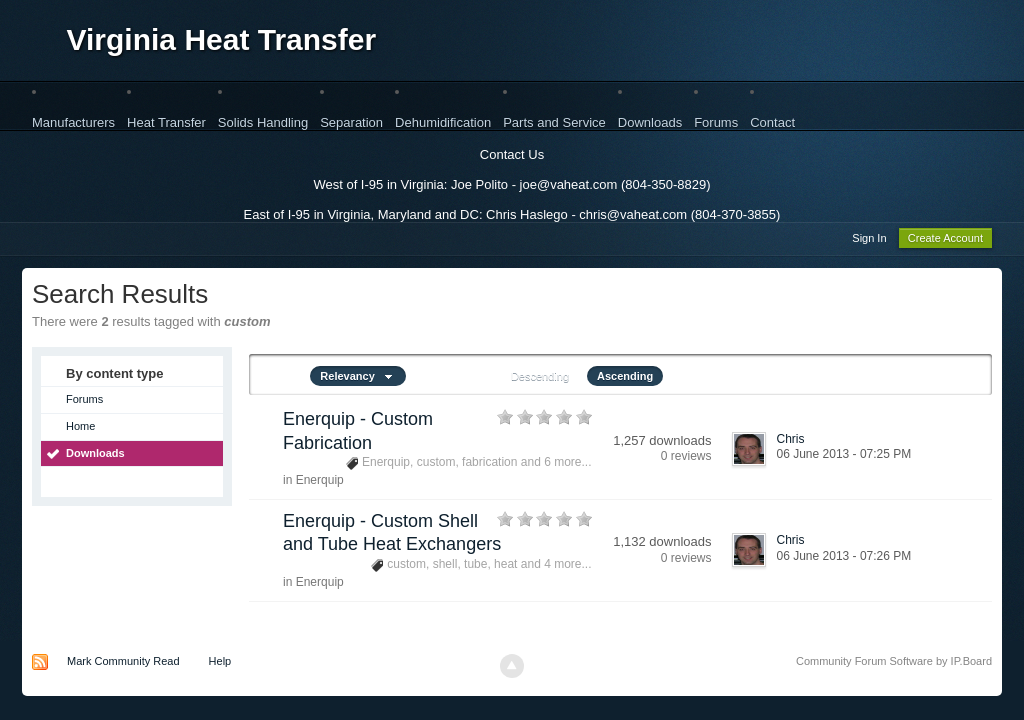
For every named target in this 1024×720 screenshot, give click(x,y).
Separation (351, 122)
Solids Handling (263, 122)
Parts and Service (554, 122)
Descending (540, 379)
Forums (716, 122)
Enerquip (320, 483)
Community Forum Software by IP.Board (894, 664)
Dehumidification (443, 122)
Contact (772, 122)
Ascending (625, 379)
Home (80, 429)
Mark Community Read (123, 664)
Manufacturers (73, 122)
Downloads (650, 122)
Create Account (945, 241)
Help (220, 664)
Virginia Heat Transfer (222, 39)
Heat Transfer (166, 122)
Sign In (869, 241)
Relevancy (358, 379)
